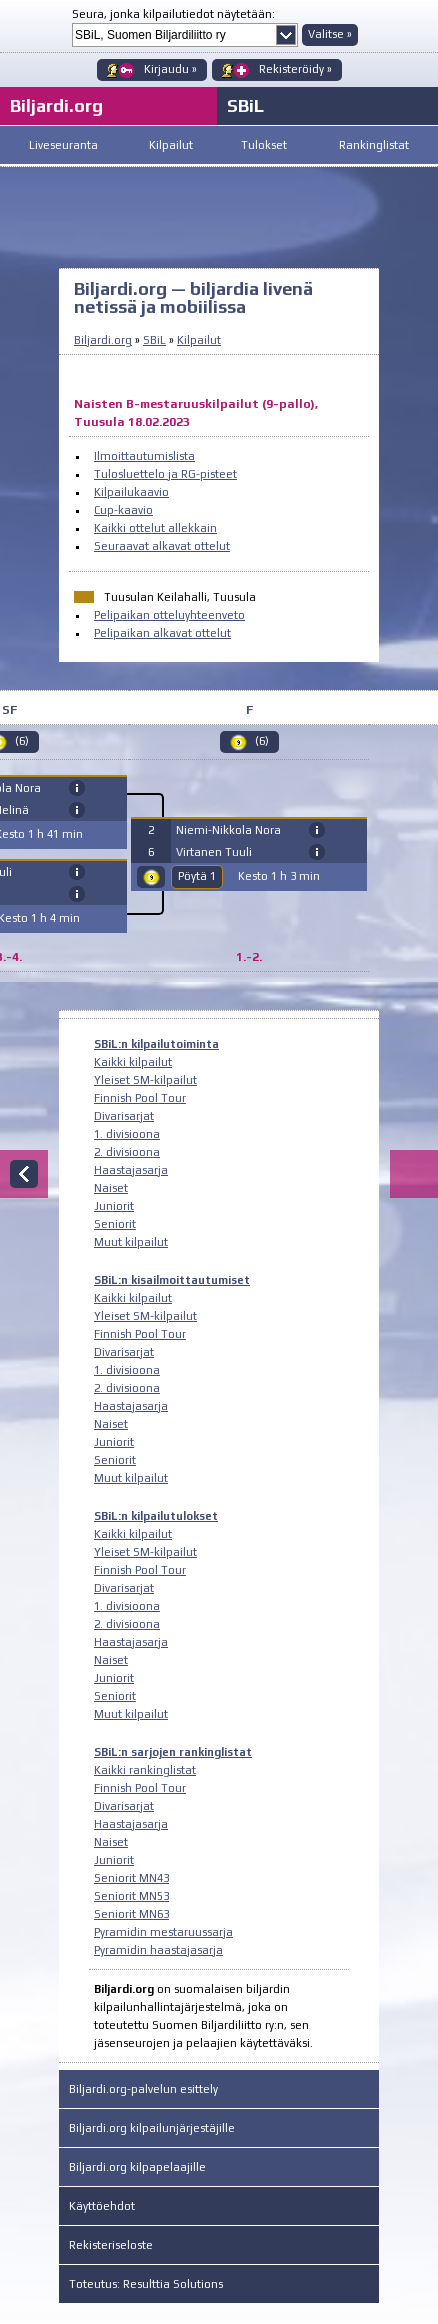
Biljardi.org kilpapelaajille (137, 2167)
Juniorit (114, 1206)
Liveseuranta (63, 145)
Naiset (111, 1188)
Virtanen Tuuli (214, 852)
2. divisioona (127, 1152)
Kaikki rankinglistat (145, 1770)
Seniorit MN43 (131, 1878)
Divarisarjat (124, 1116)
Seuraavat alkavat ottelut (162, 546)
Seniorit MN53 (131, 1896)
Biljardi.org (103, 340)
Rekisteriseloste (111, 2245)
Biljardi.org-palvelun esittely (143, 2089)
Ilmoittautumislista (144, 456)
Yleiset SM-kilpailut (145, 1080)
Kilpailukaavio (131, 492)
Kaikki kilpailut (133, 1062)
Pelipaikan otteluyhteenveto (169, 615)
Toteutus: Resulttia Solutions (146, 2284)
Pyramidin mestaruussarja (163, 1932)
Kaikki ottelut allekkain (155, 528)
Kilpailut (171, 145)
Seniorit (115, 1224)
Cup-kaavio (123, 510)
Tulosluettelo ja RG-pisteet (165, 474)
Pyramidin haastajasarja (158, 1950)
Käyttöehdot (102, 2206)
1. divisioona (127, 1134)
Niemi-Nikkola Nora (228, 830)
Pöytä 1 (197, 876)
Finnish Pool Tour (140, 1098)
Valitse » (330, 34)
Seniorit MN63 (131, 1914)
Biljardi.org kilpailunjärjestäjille (152, 2128)
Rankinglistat (374, 145)
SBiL (245, 105)
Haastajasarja (131, 1170)
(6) (262, 741)
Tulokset (264, 145)
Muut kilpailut (131, 1242)
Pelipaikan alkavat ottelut (162, 633)
